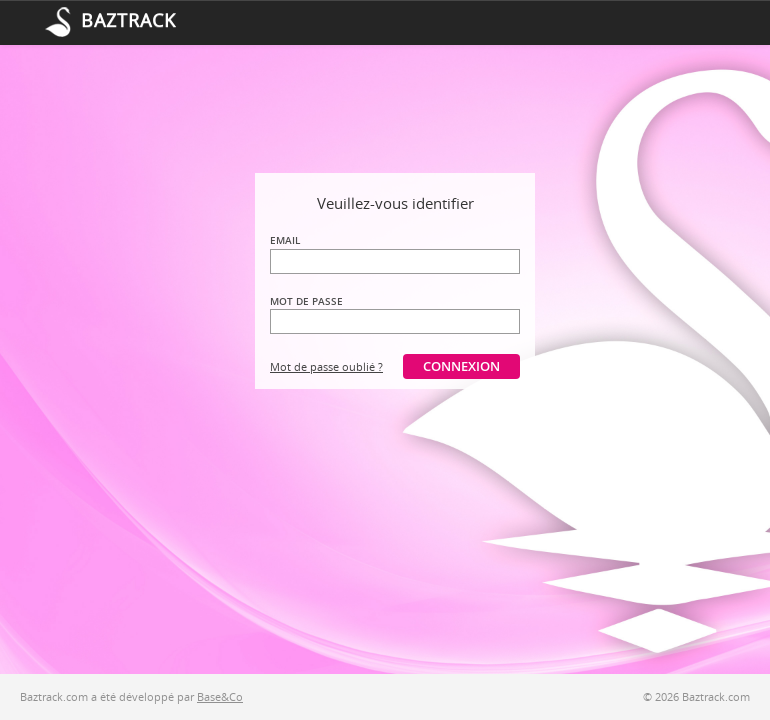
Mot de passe (306, 301)
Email (285, 240)
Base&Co (220, 696)
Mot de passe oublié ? (326, 366)
